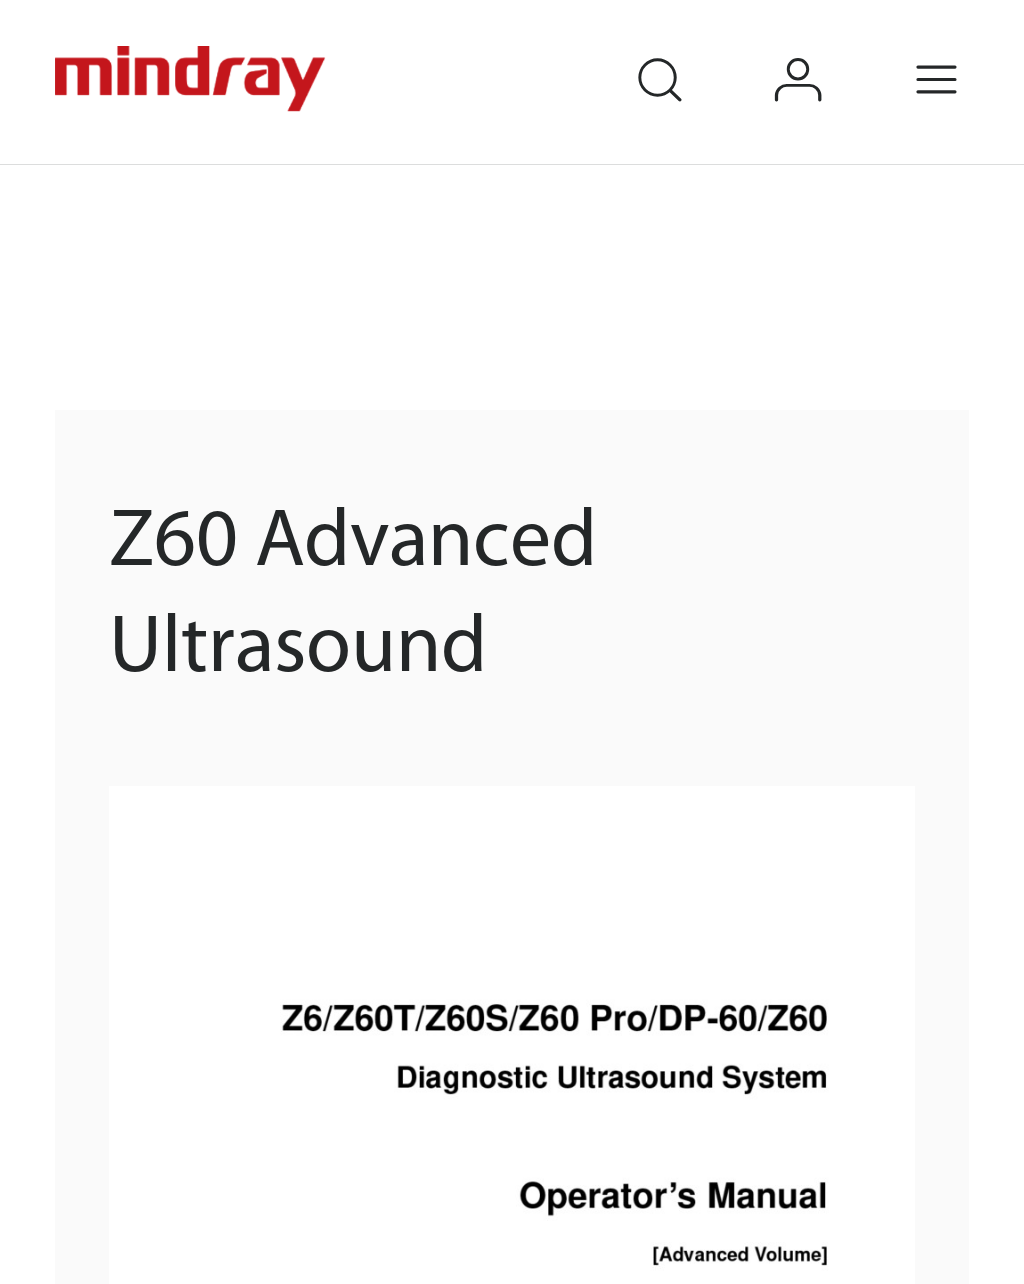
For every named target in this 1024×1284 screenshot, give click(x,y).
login (827, 52)
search (688, 52)
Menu (966, 52)
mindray (193, 79)
